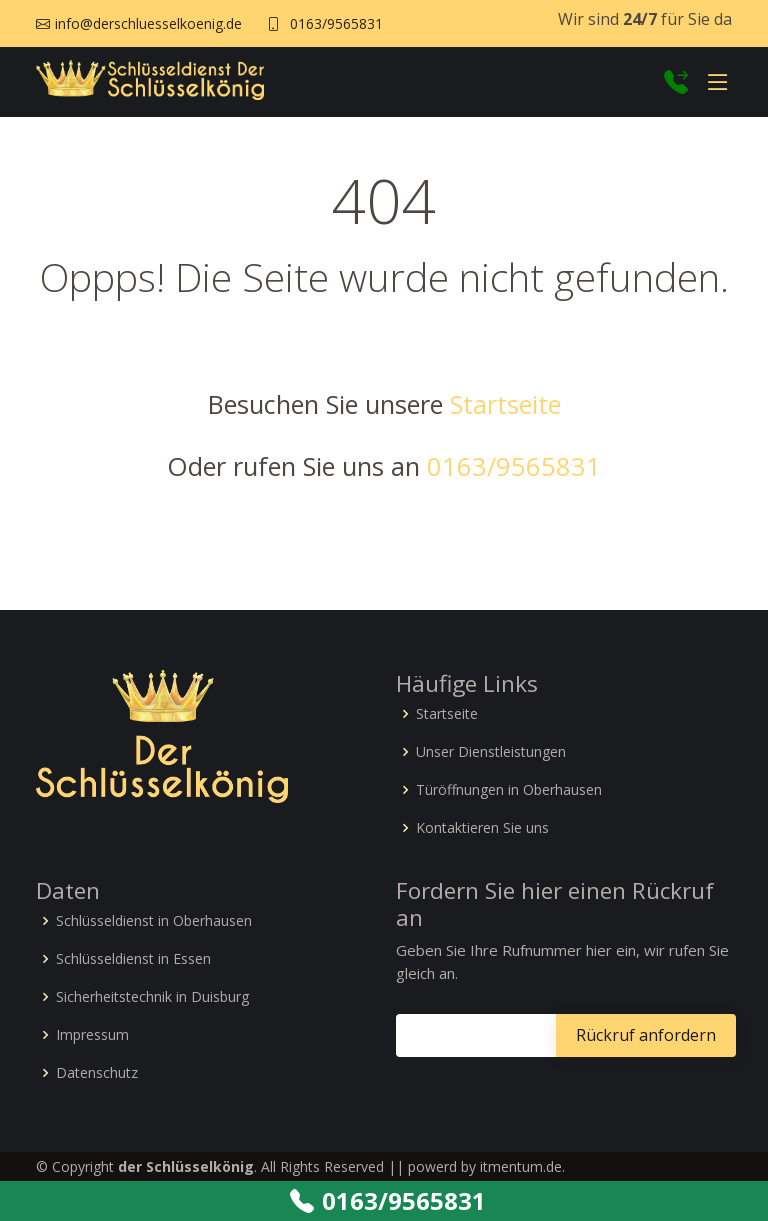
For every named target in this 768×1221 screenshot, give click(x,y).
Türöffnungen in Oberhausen (509, 790)
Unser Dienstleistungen (491, 752)
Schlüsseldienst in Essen (133, 959)
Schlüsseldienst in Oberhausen (154, 921)
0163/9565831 (336, 23)
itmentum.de (521, 1166)
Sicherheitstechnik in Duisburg (152, 997)
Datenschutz (97, 1073)
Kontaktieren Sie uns (482, 828)
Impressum (92, 1035)
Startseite (505, 404)
